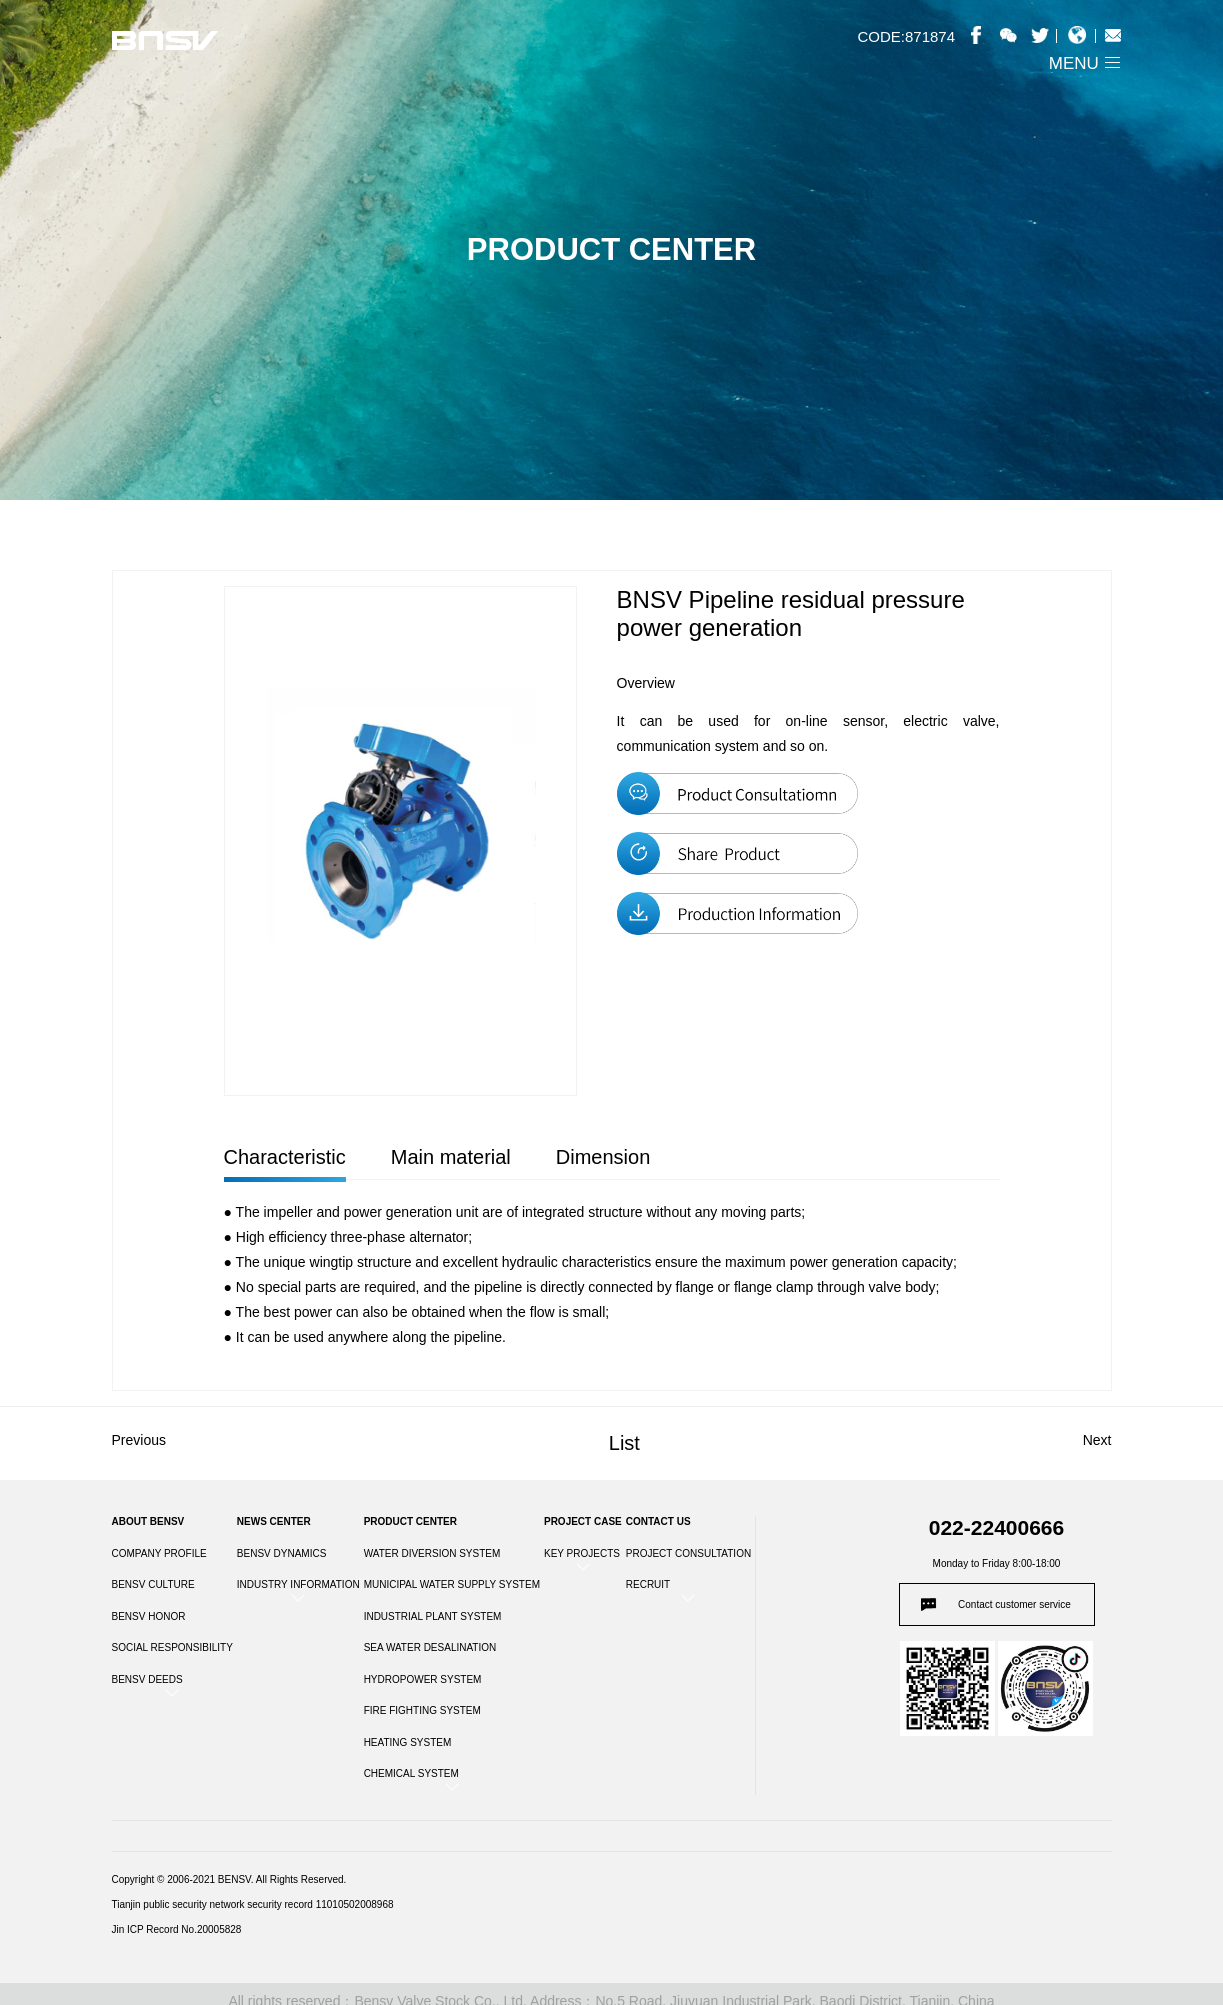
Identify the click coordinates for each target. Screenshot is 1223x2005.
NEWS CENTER (274, 1521)
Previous (139, 1440)
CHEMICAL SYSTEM (411, 1773)
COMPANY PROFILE (159, 1553)
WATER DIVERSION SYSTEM (432, 1553)
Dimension (603, 1157)
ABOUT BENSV (148, 1521)
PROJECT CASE (583, 1521)
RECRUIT (648, 1584)
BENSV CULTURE (153, 1584)
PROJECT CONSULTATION (688, 1553)
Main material (451, 1157)
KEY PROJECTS (582, 1553)
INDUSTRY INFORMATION (298, 1584)
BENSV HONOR (149, 1616)
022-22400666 (996, 1527)
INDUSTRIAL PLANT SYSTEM (433, 1616)
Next (1097, 1440)
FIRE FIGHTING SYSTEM (422, 1710)
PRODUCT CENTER (410, 1521)
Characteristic (285, 1157)
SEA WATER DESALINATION (430, 1647)
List (624, 1443)
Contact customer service (1014, 1604)
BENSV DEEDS (147, 1679)
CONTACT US (658, 1521)
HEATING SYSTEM (408, 1742)
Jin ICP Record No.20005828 (177, 1929)
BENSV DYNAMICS (281, 1553)
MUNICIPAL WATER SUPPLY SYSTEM (452, 1584)
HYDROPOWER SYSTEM (423, 1679)
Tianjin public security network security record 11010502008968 (253, 1904)
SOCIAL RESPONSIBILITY (172, 1647)
